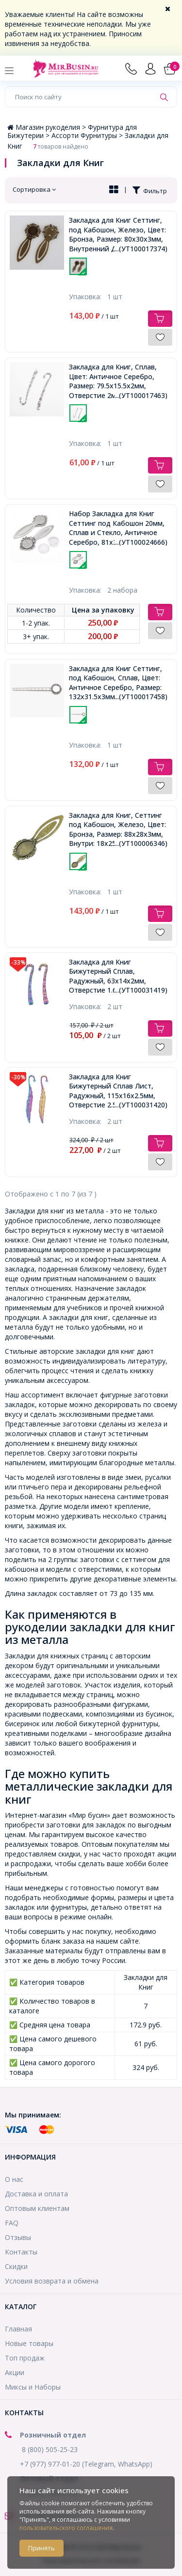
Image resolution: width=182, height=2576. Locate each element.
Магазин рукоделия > (47, 127)
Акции (14, 2372)
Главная (18, 2328)
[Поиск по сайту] (80, 97)
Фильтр (149, 190)
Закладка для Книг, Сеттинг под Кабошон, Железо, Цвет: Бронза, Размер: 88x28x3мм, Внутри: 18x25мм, (118, 829)
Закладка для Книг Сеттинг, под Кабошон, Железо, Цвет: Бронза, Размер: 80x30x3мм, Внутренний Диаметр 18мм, (118, 234)
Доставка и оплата (36, 2193)
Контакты (21, 2251)
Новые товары (29, 2343)
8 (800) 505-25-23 (50, 2449)
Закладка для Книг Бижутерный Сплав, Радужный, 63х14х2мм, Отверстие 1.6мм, (118, 976)
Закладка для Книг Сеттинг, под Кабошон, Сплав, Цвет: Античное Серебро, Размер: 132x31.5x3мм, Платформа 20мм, (118, 683)
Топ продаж (25, 2357)
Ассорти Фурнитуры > (88, 135)
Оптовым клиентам (37, 2208)
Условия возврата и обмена (52, 2280)
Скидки (16, 2266)
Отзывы (18, 2237)
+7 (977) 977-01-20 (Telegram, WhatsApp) (86, 2464)
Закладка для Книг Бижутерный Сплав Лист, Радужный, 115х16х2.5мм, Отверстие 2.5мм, (118, 1091)
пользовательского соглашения (66, 2528)
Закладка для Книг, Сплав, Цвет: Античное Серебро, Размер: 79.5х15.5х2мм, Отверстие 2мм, (118, 381)
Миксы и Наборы (33, 2387)
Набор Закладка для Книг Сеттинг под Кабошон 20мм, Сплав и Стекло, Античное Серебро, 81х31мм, (118, 528)
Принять (41, 2548)
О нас (14, 2179)
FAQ (11, 2222)
